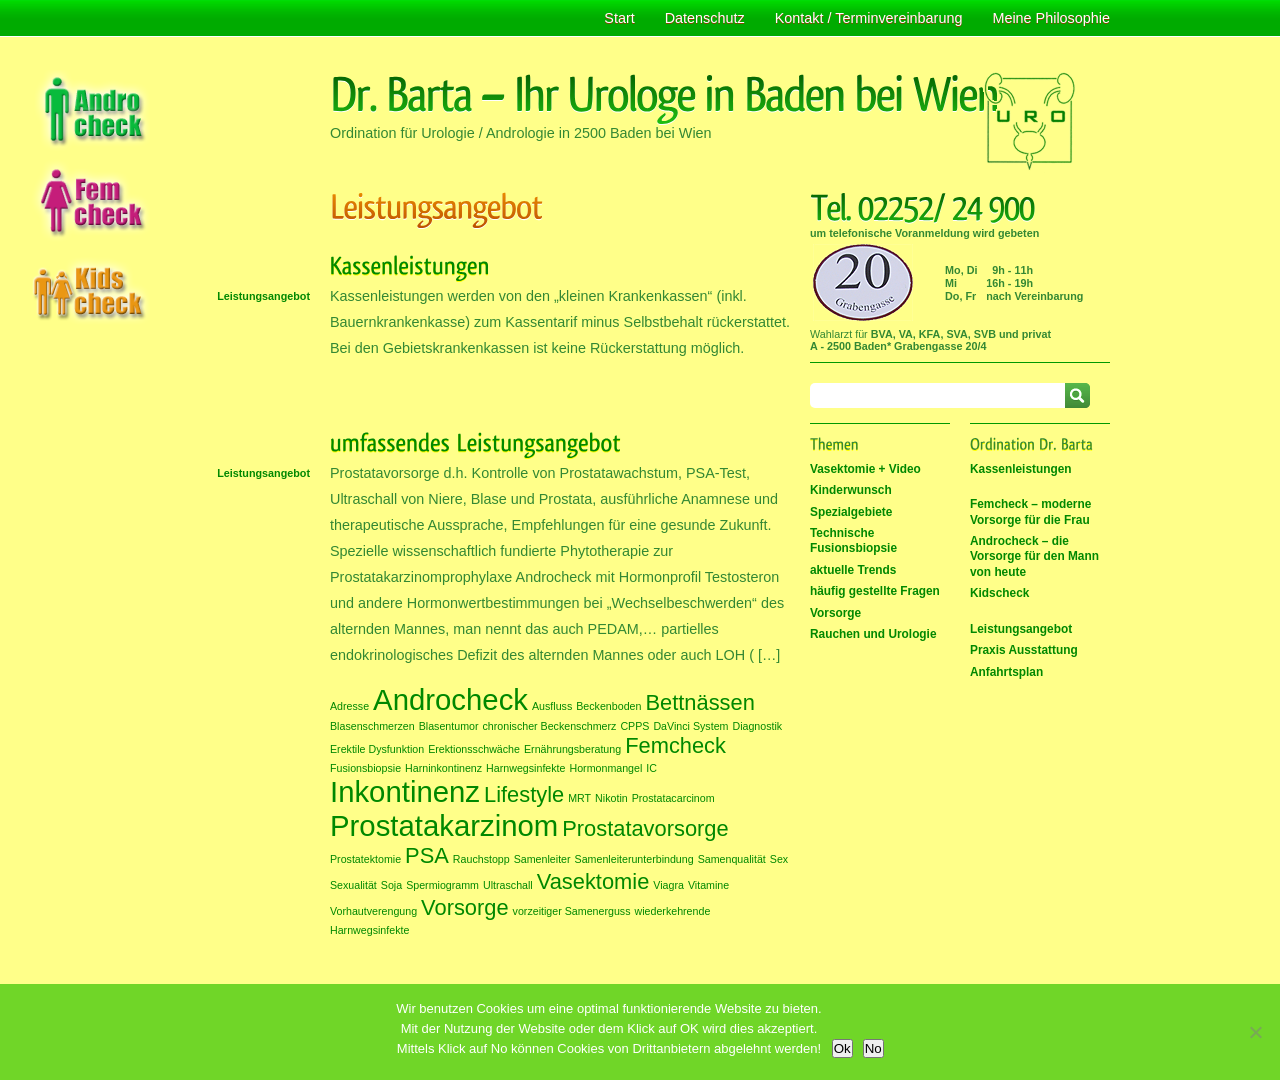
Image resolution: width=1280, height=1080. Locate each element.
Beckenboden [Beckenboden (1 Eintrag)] (608, 706)
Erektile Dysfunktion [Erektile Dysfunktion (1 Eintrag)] (377, 749)
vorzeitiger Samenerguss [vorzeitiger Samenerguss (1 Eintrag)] (572, 911)
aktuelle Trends (853, 570)
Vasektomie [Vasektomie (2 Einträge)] (593, 881)
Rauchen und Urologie (873, 634)
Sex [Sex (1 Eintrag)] (779, 859)
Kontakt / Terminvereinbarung (869, 18)
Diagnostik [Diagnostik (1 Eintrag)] (757, 726)
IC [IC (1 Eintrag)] (651, 768)
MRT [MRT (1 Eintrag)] (579, 798)
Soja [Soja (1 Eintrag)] (391, 885)
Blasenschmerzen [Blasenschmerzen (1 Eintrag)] (372, 726)
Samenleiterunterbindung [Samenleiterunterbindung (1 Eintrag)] (634, 859)
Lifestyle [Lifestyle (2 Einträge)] (524, 794)
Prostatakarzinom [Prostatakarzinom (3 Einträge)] (444, 825)
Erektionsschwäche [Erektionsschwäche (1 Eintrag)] (474, 749)
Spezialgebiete (851, 512)
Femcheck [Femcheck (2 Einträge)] (675, 745)
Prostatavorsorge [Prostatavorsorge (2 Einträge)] (645, 828)
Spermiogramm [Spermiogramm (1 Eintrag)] (442, 885)
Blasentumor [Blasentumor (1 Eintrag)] (449, 726)
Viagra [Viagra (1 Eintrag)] (668, 885)
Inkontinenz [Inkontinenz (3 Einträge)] (405, 791)
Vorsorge (835, 613)
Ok (842, 1048)
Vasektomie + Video (865, 469)
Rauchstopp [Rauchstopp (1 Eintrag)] (481, 859)
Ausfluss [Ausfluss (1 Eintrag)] (552, 706)
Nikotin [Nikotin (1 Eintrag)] (611, 798)
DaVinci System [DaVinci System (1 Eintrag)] (690, 726)
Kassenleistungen (1021, 469)
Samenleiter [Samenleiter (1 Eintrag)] (542, 859)
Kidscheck (999, 593)
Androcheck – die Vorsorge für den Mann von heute (1034, 556)
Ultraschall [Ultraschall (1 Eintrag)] (508, 885)
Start (619, 18)
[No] (1255, 1032)
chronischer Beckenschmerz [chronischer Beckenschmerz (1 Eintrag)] (550, 726)
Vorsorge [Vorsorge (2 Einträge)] (465, 907)
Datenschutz (705, 18)
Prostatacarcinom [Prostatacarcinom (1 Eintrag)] (673, 798)
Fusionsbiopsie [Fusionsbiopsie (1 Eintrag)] (365, 768)
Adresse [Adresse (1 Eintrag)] (349, 706)
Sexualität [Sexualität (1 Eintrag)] (353, 885)
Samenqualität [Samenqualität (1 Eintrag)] (732, 859)
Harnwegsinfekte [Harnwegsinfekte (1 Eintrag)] (525, 768)
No (873, 1048)
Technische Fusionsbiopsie (853, 540)
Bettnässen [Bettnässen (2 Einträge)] (699, 702)
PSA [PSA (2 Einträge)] (427, 855)
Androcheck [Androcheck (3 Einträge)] (450, 699)
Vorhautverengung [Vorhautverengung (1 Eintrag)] (373, 911)
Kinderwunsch (851, 490)
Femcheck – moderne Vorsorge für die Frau (1030, 511)
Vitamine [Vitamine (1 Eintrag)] (708, 885)
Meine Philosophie (1051, 18)
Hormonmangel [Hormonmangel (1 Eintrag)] (605, 768)
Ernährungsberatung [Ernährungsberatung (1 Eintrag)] (572, 749)
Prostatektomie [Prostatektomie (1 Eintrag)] (365, 859)
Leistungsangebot (263, 296)
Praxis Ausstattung (1024, 650)
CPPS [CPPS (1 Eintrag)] (634, 726)
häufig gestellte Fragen (875, 591)
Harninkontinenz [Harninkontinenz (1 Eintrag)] (443, 768)
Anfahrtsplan (1006, 672)
